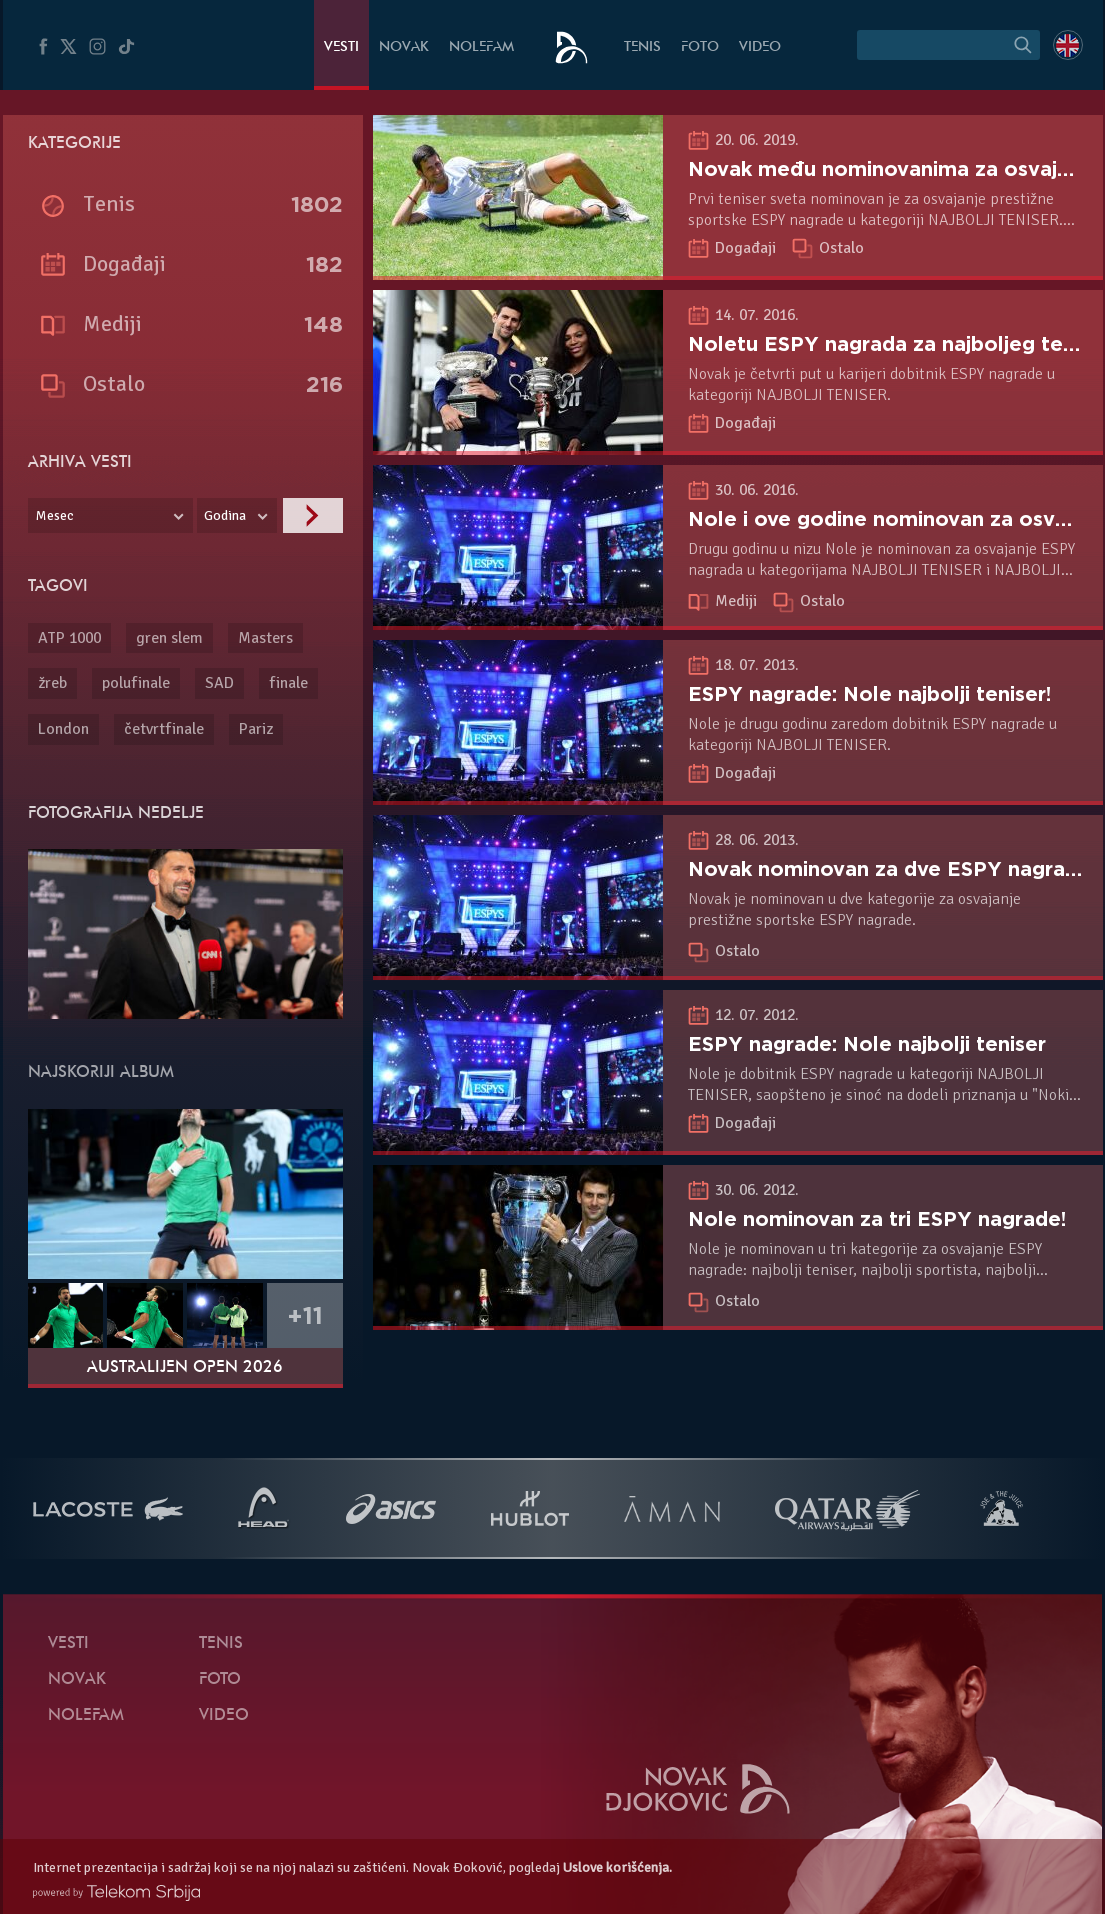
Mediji (738, 601)
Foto (700, 47)
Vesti (341, 47)
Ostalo (841, 248)
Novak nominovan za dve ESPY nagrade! (892, 869)
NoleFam (481, 47)
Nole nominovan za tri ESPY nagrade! (877, 1219)
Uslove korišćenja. (617, 1867)
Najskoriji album (101, 1073)
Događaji (747, 248)
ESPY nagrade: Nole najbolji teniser (867, 1044)
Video (760, 47)
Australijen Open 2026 (185, 1368)
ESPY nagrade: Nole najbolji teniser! (869, 694)
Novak (404, 47)
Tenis (642, 47)
